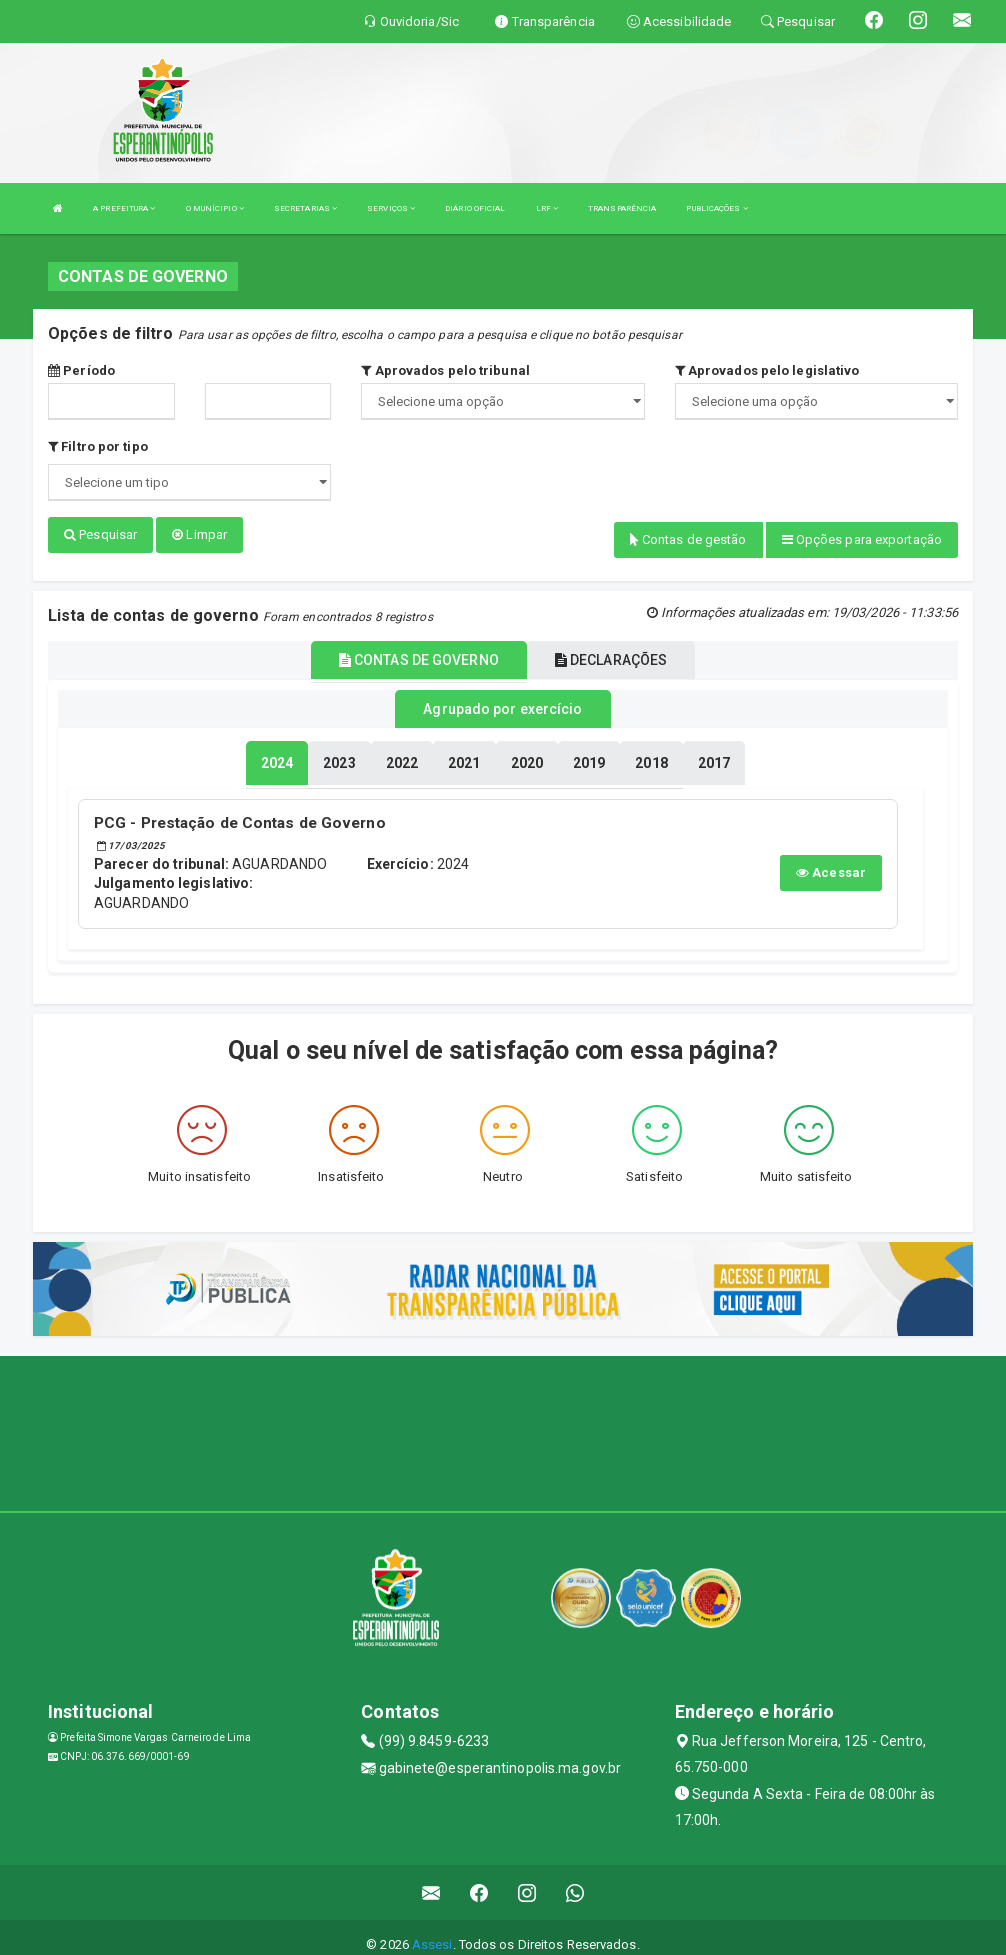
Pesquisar (100, 534)
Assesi (432, 1929)
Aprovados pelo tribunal (445, 370)
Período (81, 370)
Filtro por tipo (98, 446)
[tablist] (277, 750)
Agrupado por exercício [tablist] (502, 699)
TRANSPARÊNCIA (622, 208)
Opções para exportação (862, 539)
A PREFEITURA (124, 208)
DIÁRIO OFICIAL (475, 208)
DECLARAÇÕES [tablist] (611, 651)
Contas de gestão (688, 539)
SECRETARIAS (305, 208)
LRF (547, 208)
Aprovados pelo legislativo (767, 370)
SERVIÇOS (391, 208)
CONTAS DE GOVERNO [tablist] (419, 651)
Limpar (199, 534)
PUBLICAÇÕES (716, 208)
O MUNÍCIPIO (215, 208)
